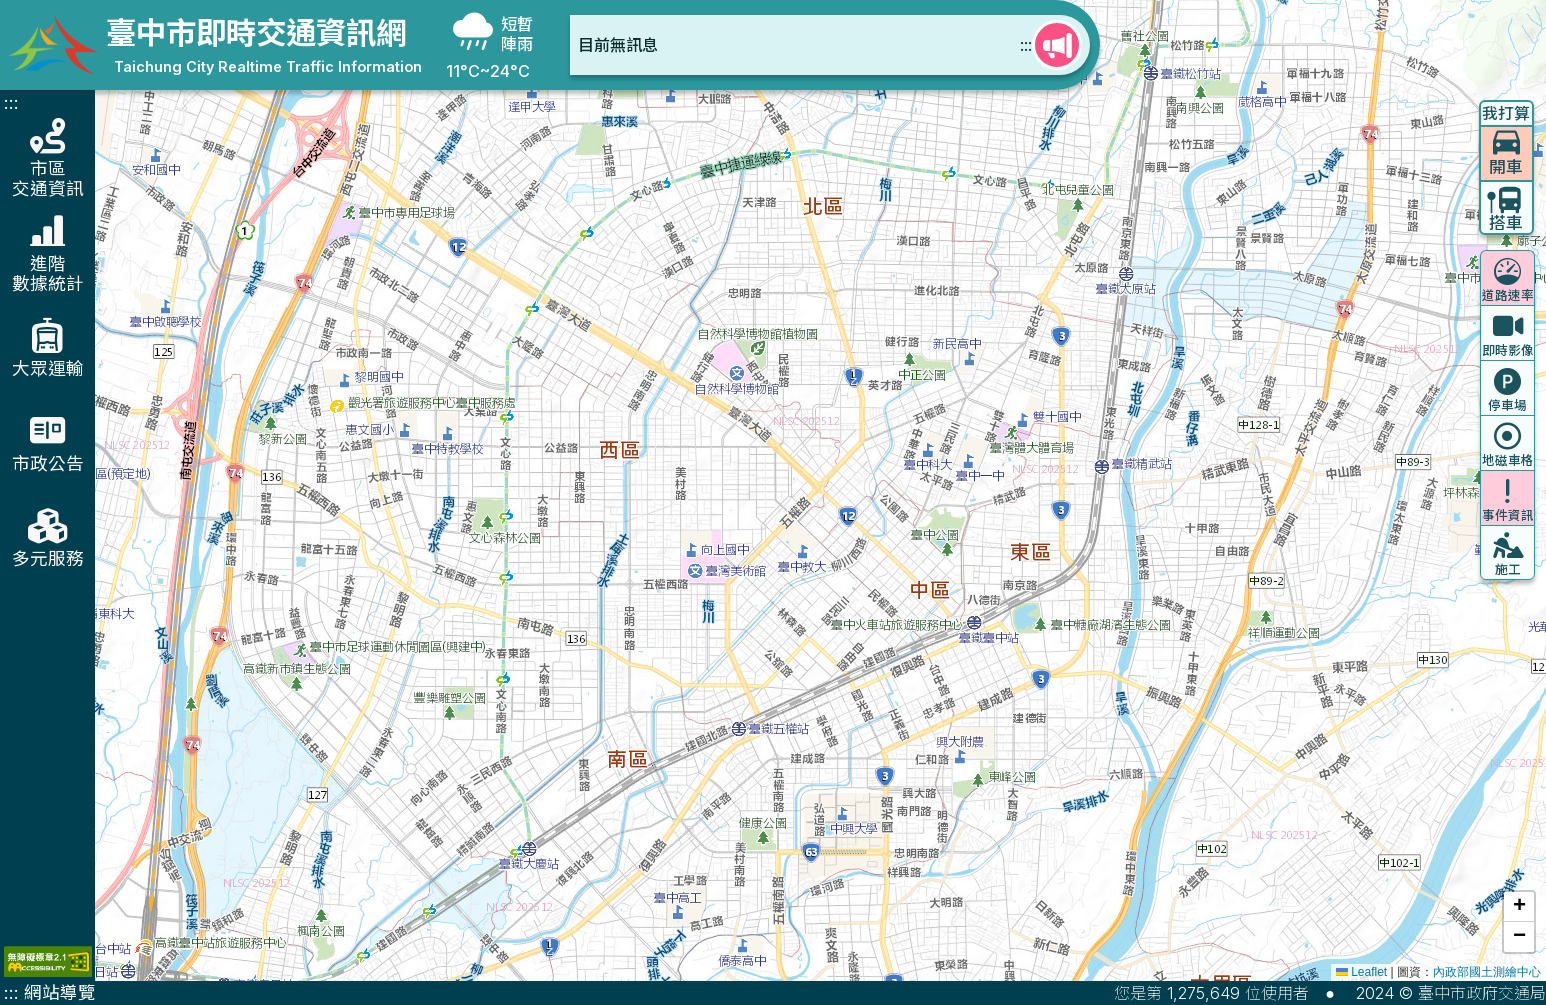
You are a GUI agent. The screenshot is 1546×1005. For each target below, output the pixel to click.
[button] (1519, 907)
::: (1026, 45)
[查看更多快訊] (1057, 45)
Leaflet (1361, 972)
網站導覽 (60, 992)
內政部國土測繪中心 (1487, 972)
